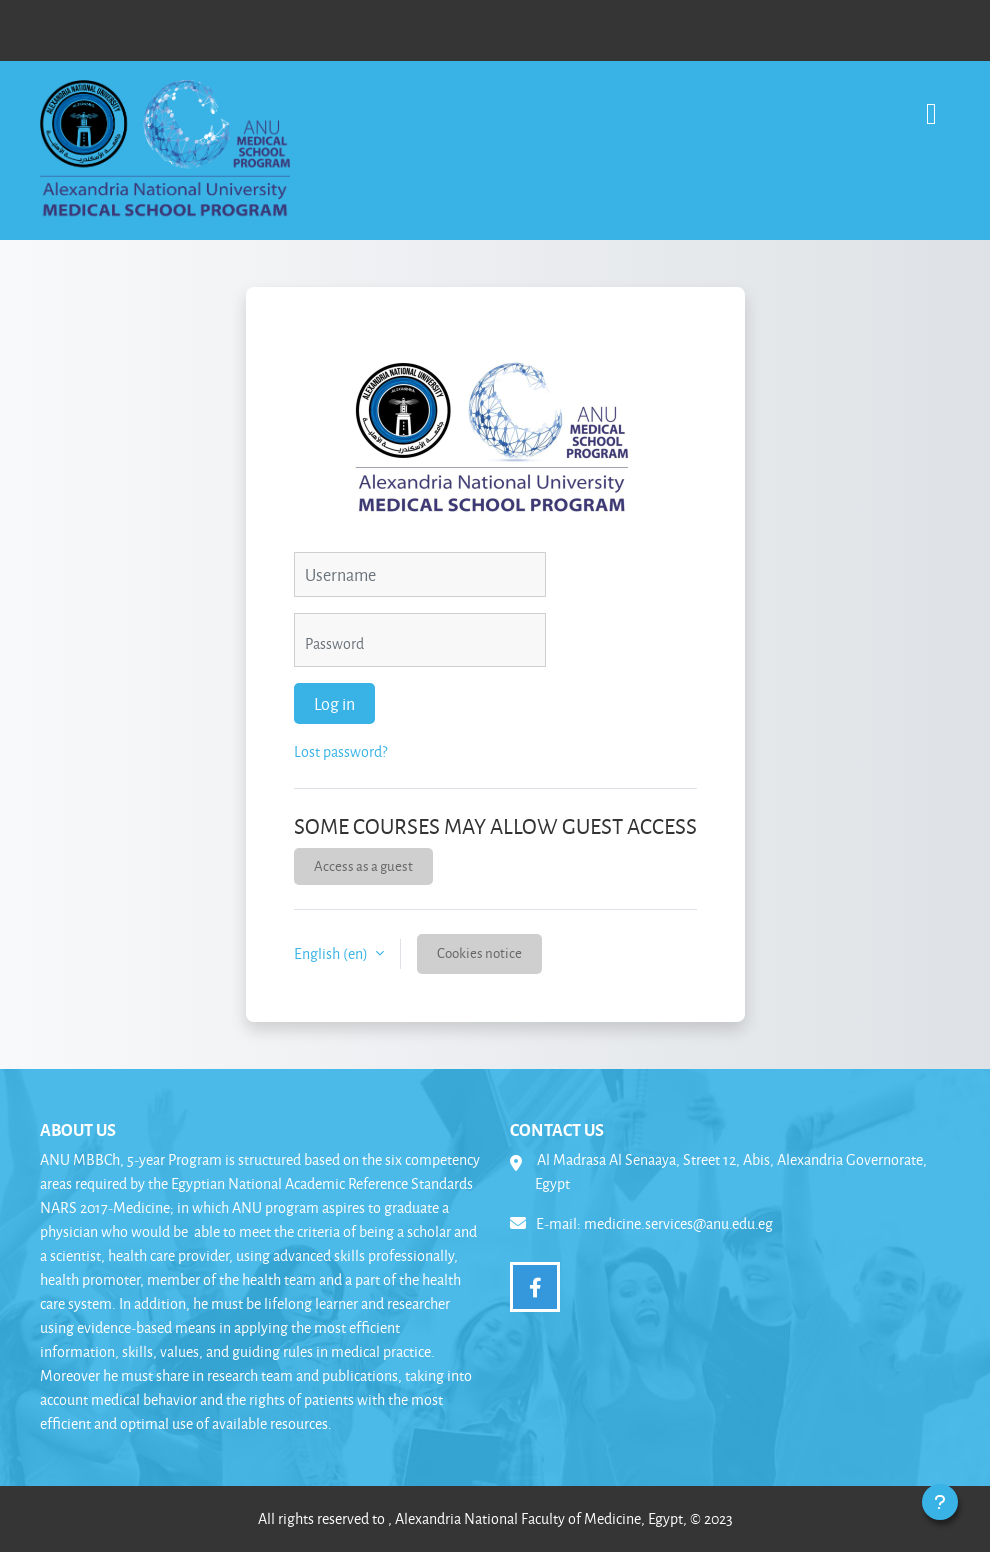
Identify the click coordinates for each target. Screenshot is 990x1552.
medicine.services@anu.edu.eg (678, 1223)
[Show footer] (940, 1502)
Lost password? (340, 751)
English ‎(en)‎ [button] (332, 953)
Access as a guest (363, 865)
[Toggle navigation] (931, 103)
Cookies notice (479, 952)
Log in (334, 703)
